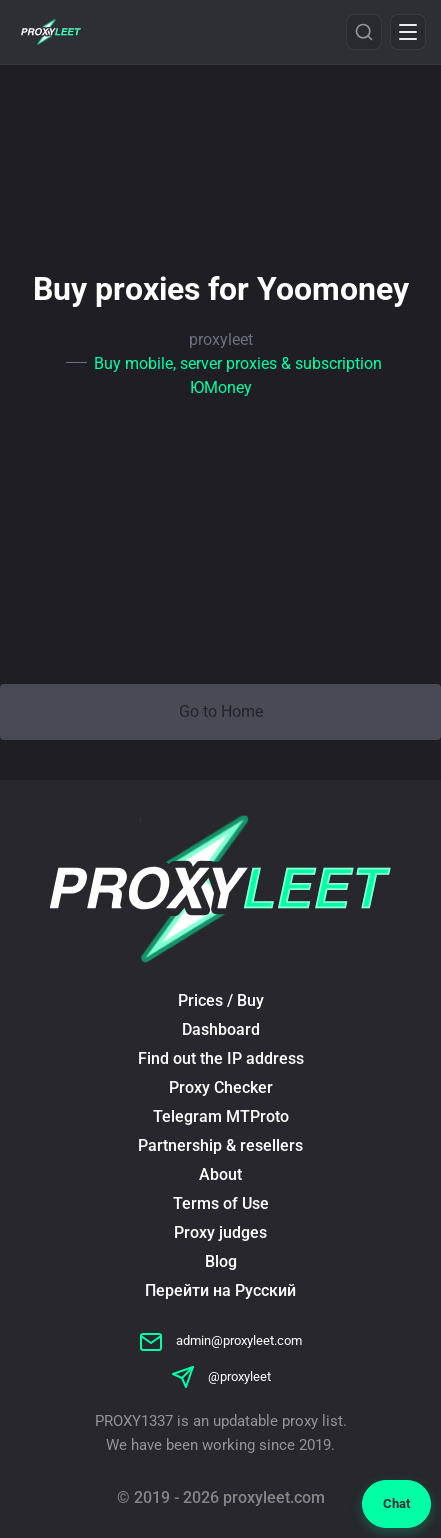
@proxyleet (221, 1376)
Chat (396, 1503)
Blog (221, 1261)
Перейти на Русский (220, 1290)
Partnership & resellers (220, 1145)
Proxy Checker (221, 1087)
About (220, 1174)
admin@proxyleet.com (220, 1340)
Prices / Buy (221, 1000)
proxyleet (221, 339)
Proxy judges (220, 1232)
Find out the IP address (221, 1058)
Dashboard (221, 1029)
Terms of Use (221, 1203)
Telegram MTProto (221, 1116)
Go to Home (221, 711)
